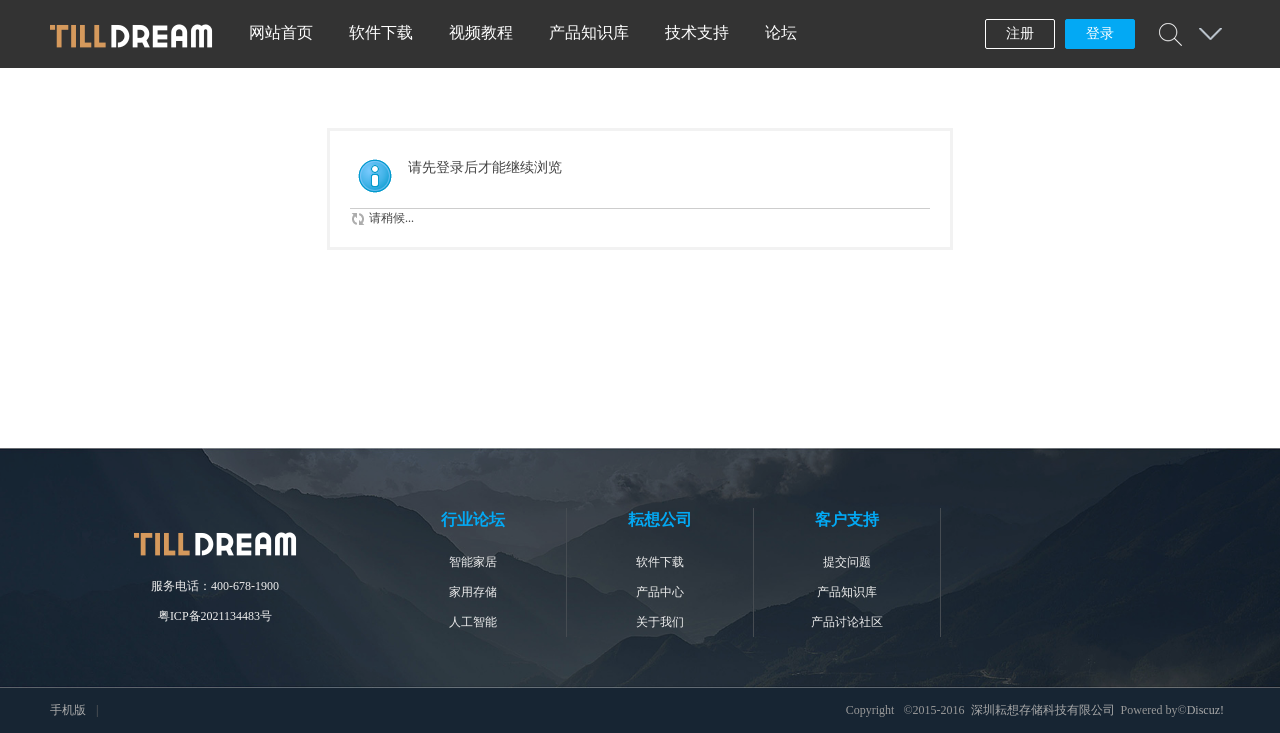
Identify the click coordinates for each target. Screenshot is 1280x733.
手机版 (68, 710)
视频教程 (481, 32)
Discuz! (1205, 710)
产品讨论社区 (847, 622)
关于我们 (660, 622)
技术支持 (697, 32)
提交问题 (847, 562)
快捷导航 (1210, 34)
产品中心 (660, 592)
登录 (1100, 33)
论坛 (781, 32)
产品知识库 (589, 32)
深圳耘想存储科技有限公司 (1043, 710)
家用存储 (473, 592)
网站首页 (281, 32)
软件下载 (381, 32)
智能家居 (473, 562)
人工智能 (473, 622)
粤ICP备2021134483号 (215, 616)
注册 (1020, 33)
